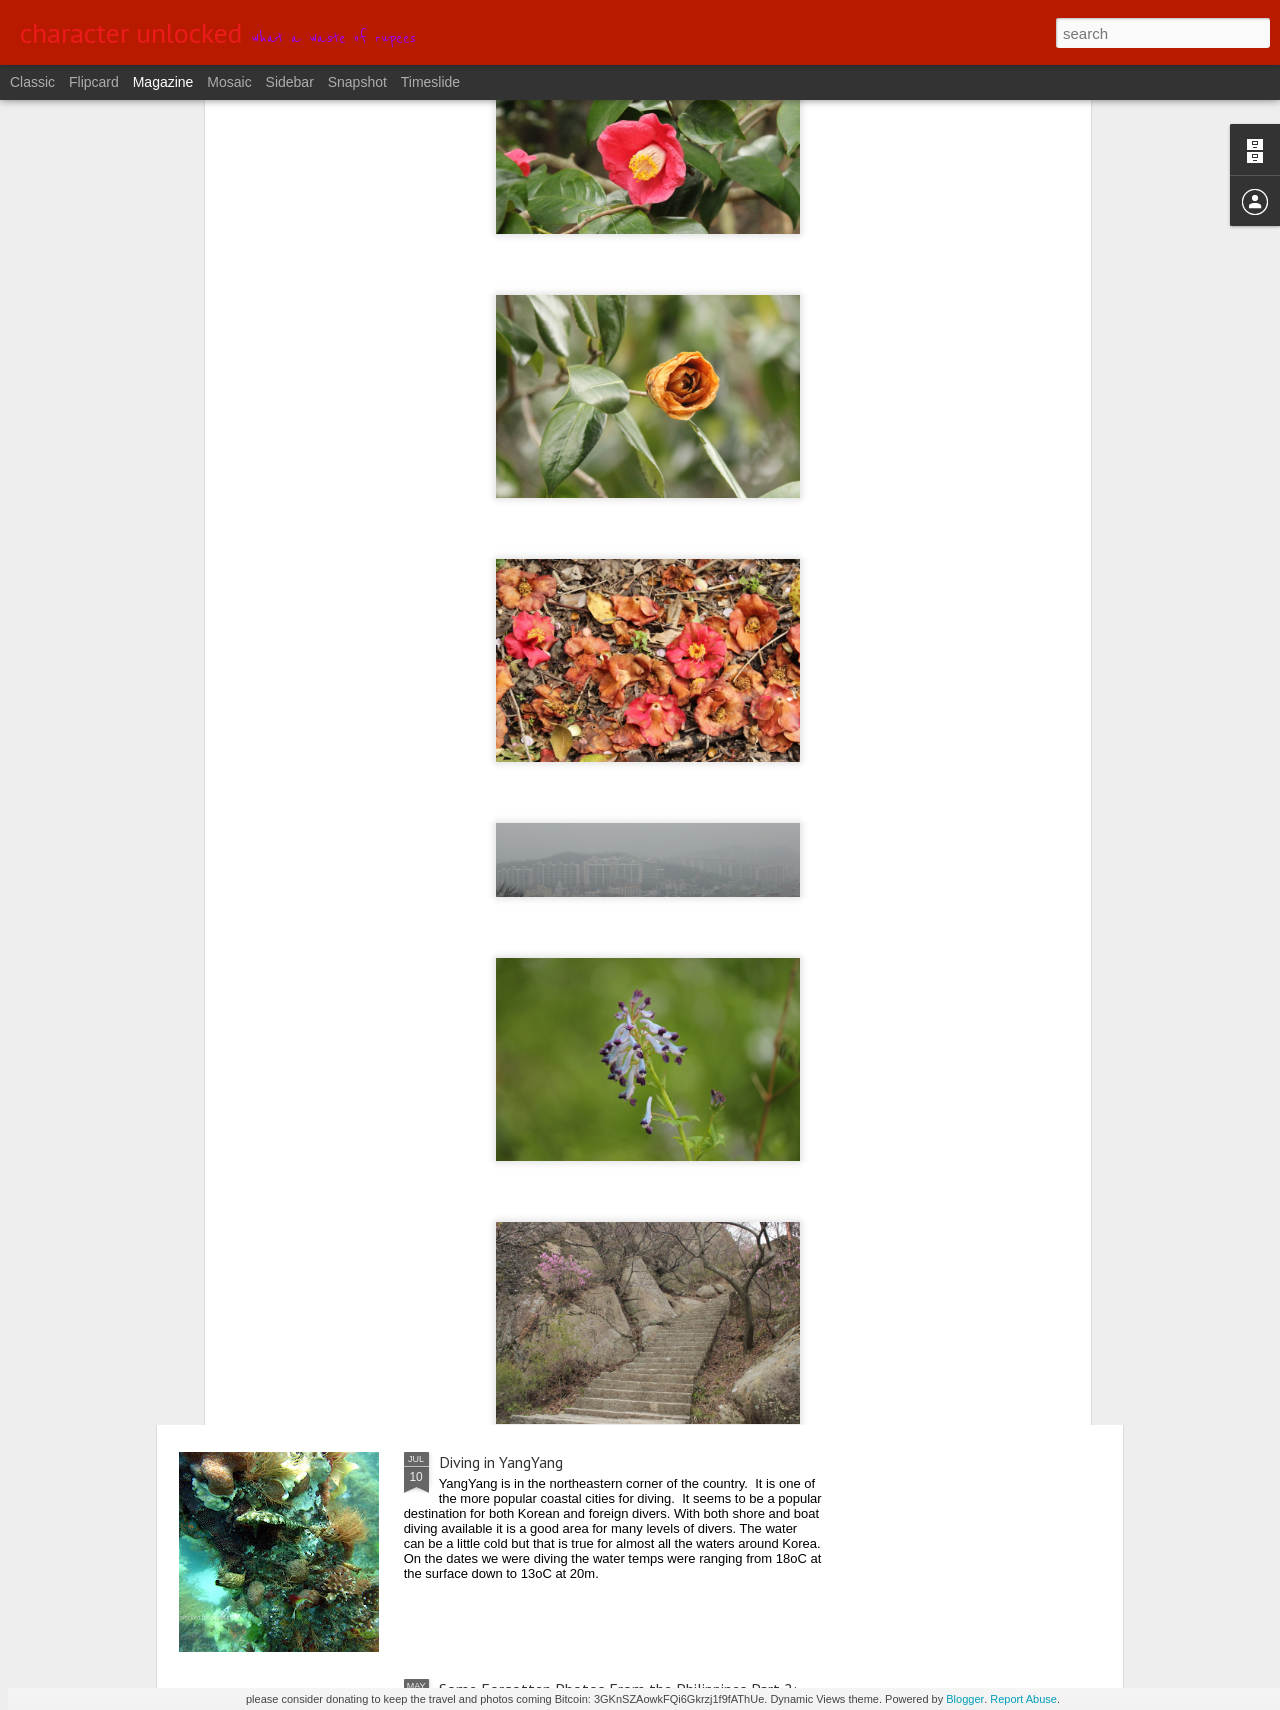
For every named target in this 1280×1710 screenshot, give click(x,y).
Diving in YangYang (501, 1462)
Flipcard (94, 82)
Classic (32, 82)
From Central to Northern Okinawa (556, 1235)
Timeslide (430, 82)
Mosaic (229, 82)
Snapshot (357, 82)
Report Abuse (1023, 1699)
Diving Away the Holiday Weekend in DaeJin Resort (606, 1008)
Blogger (965, 1699)
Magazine (163, 82)
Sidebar (290, 82)
